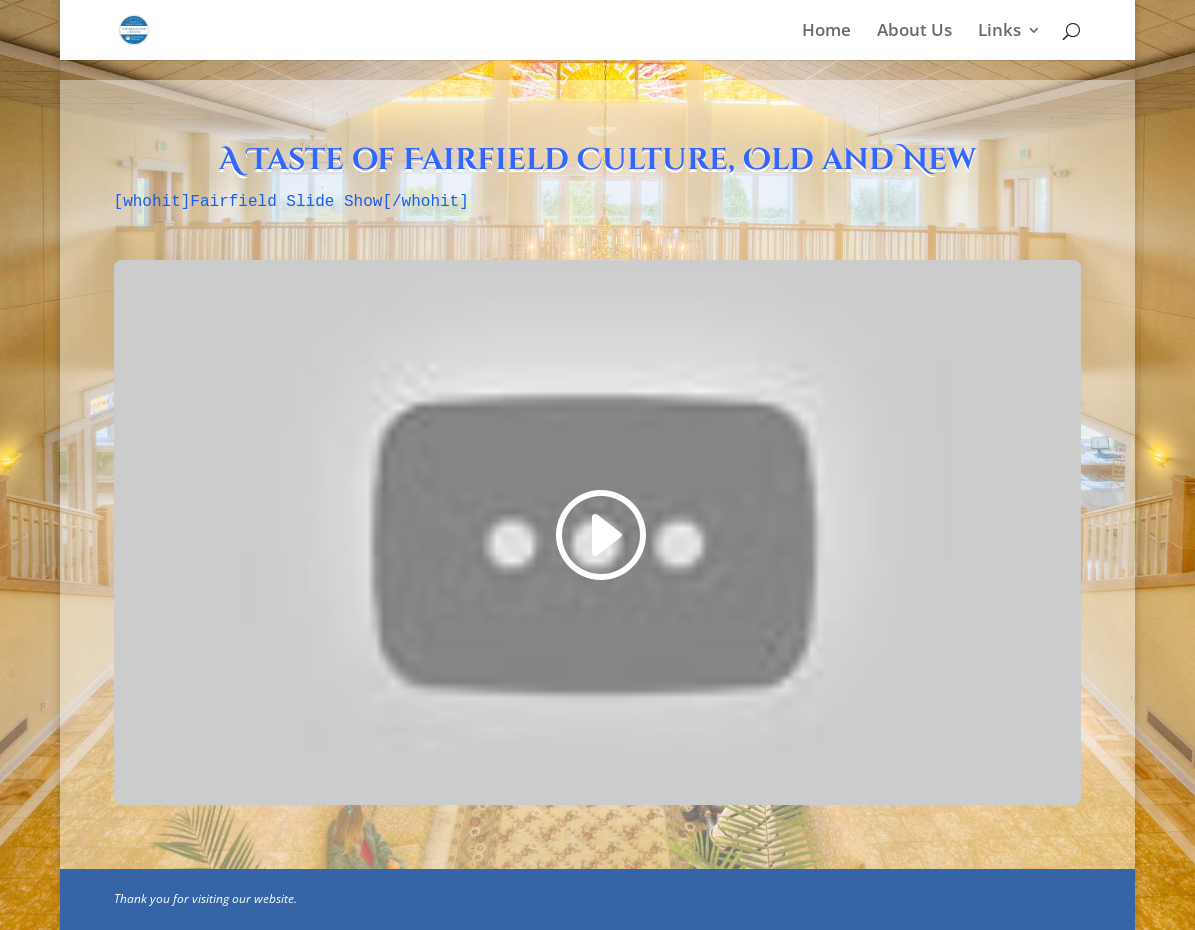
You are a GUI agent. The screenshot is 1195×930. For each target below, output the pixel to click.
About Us (914, 32)
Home (826, 32)
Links (999, 32)
